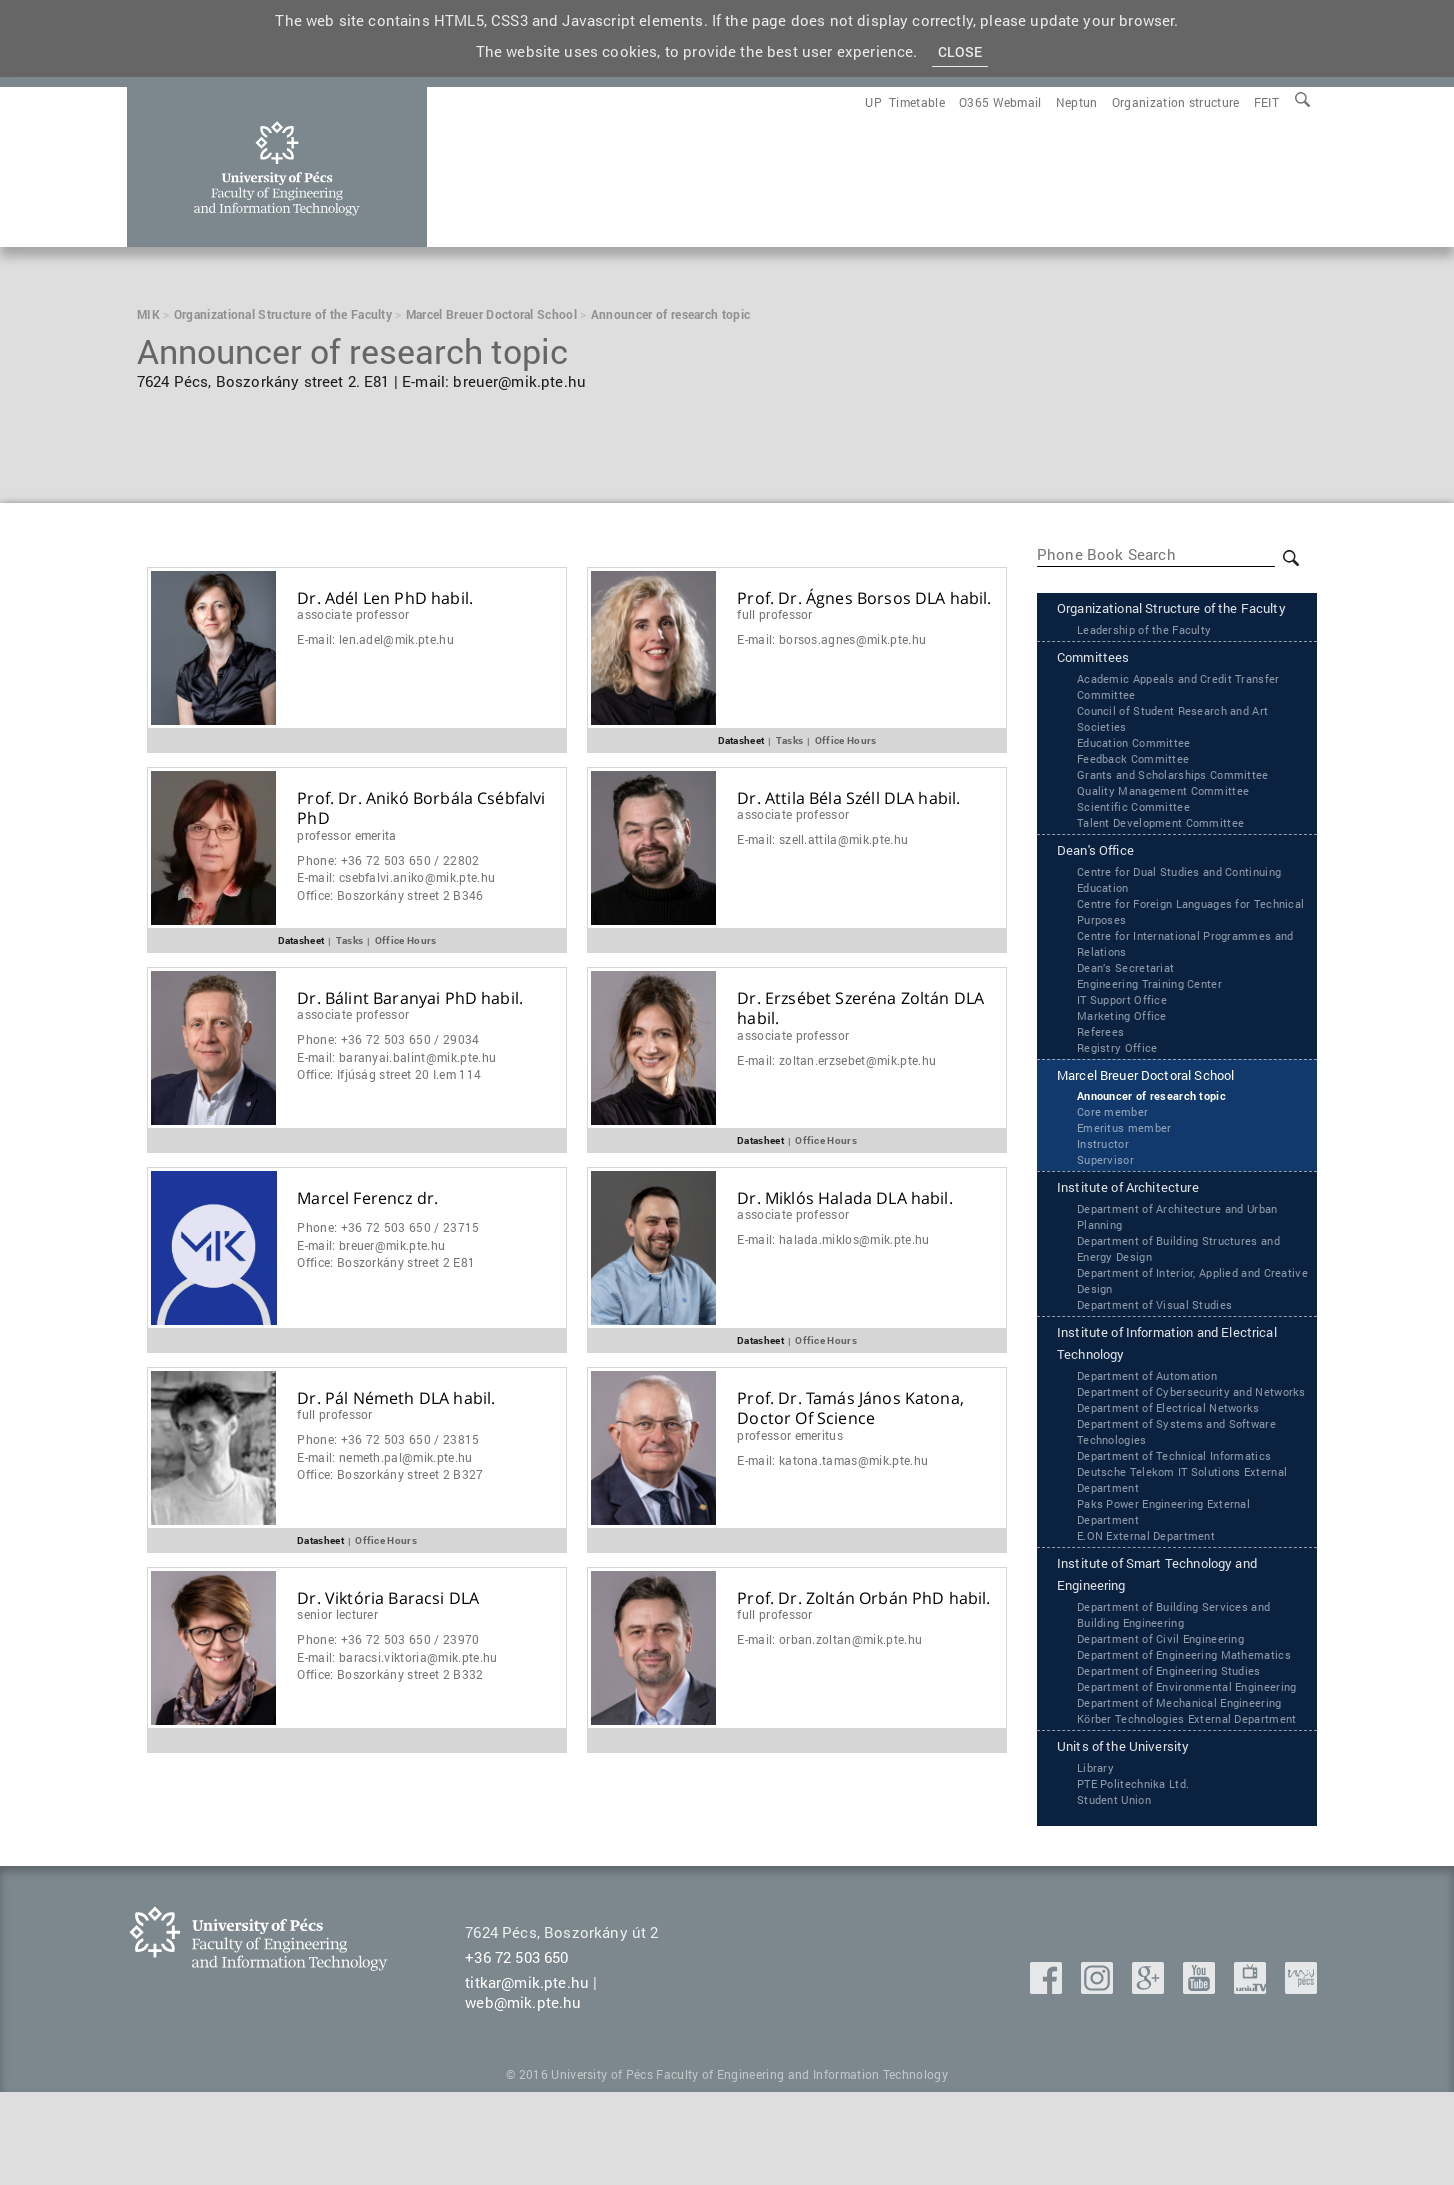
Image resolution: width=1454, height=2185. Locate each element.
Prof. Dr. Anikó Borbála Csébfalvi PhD (421, 809)
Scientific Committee (1135, 834)
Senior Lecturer (337, 1614)
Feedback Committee (1136, 786)
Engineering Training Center (1156, 1013)
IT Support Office (1124, 1029)
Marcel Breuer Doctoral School (1164, 1107)
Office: (390, 895)
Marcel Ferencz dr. (367, 1198)
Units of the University (1135, 1839)
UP (873, 102)
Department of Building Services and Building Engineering (1180, 1673)
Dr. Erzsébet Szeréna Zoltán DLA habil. (860, 1009)
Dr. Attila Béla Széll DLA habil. (848, 798)
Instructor (1104, 1176)
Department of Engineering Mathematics (1192, 1713)
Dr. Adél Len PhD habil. (385, 598)
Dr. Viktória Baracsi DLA (388, 1598)
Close (960, 52)
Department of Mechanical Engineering (1188, 1777)
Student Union (1117, 1892)
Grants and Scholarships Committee (1179, 802)
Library (1096, 1860)
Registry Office (1118, 1077)
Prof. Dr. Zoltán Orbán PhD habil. (863, 1598)
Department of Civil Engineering (1167, 1697)
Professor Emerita (346, 835)
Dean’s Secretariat (1128, 997)
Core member (1114, 1144)
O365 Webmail (1000, 102)
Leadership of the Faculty (1149, 655)
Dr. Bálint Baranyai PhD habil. (410, 998)
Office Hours (846, 739)
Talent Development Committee (1165, 850)
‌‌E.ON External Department (1151, 1590)
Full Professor (774, 614)
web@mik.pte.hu (523, 2095)
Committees (1099, 685)
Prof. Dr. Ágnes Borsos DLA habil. (864, 598)
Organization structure (1176, 102)
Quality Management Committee (1168, 818)
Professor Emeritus (790, 1435)
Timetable (917, 102)
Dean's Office (1102, 880)
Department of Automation (1153, 1414)
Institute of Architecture (1140, 1222)
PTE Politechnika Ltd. (1138, 1876)
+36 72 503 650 (516, 2050)
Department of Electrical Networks (1174, 1462)
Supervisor (1107, 1192)
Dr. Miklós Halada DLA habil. (844, 1198)
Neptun (1077, 102)
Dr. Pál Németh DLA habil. (396, 1398)
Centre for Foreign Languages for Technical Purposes (1171, 941)
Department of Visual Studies (1160, 1339)
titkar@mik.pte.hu (527, 2075)
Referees (1101, 1061)
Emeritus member (1126, 1160)
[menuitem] (1266, 102)
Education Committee (1138, 770)
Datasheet (741, 739)
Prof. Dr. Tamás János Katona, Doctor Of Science (850, 1409)
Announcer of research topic (1157, 1128)
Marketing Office (1124, 1045)
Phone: (388, 860)
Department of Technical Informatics (1180, 1510)
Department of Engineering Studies (1176, 1729)
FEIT (1266, 102)
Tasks (790, 739)
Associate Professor (353, 614)
